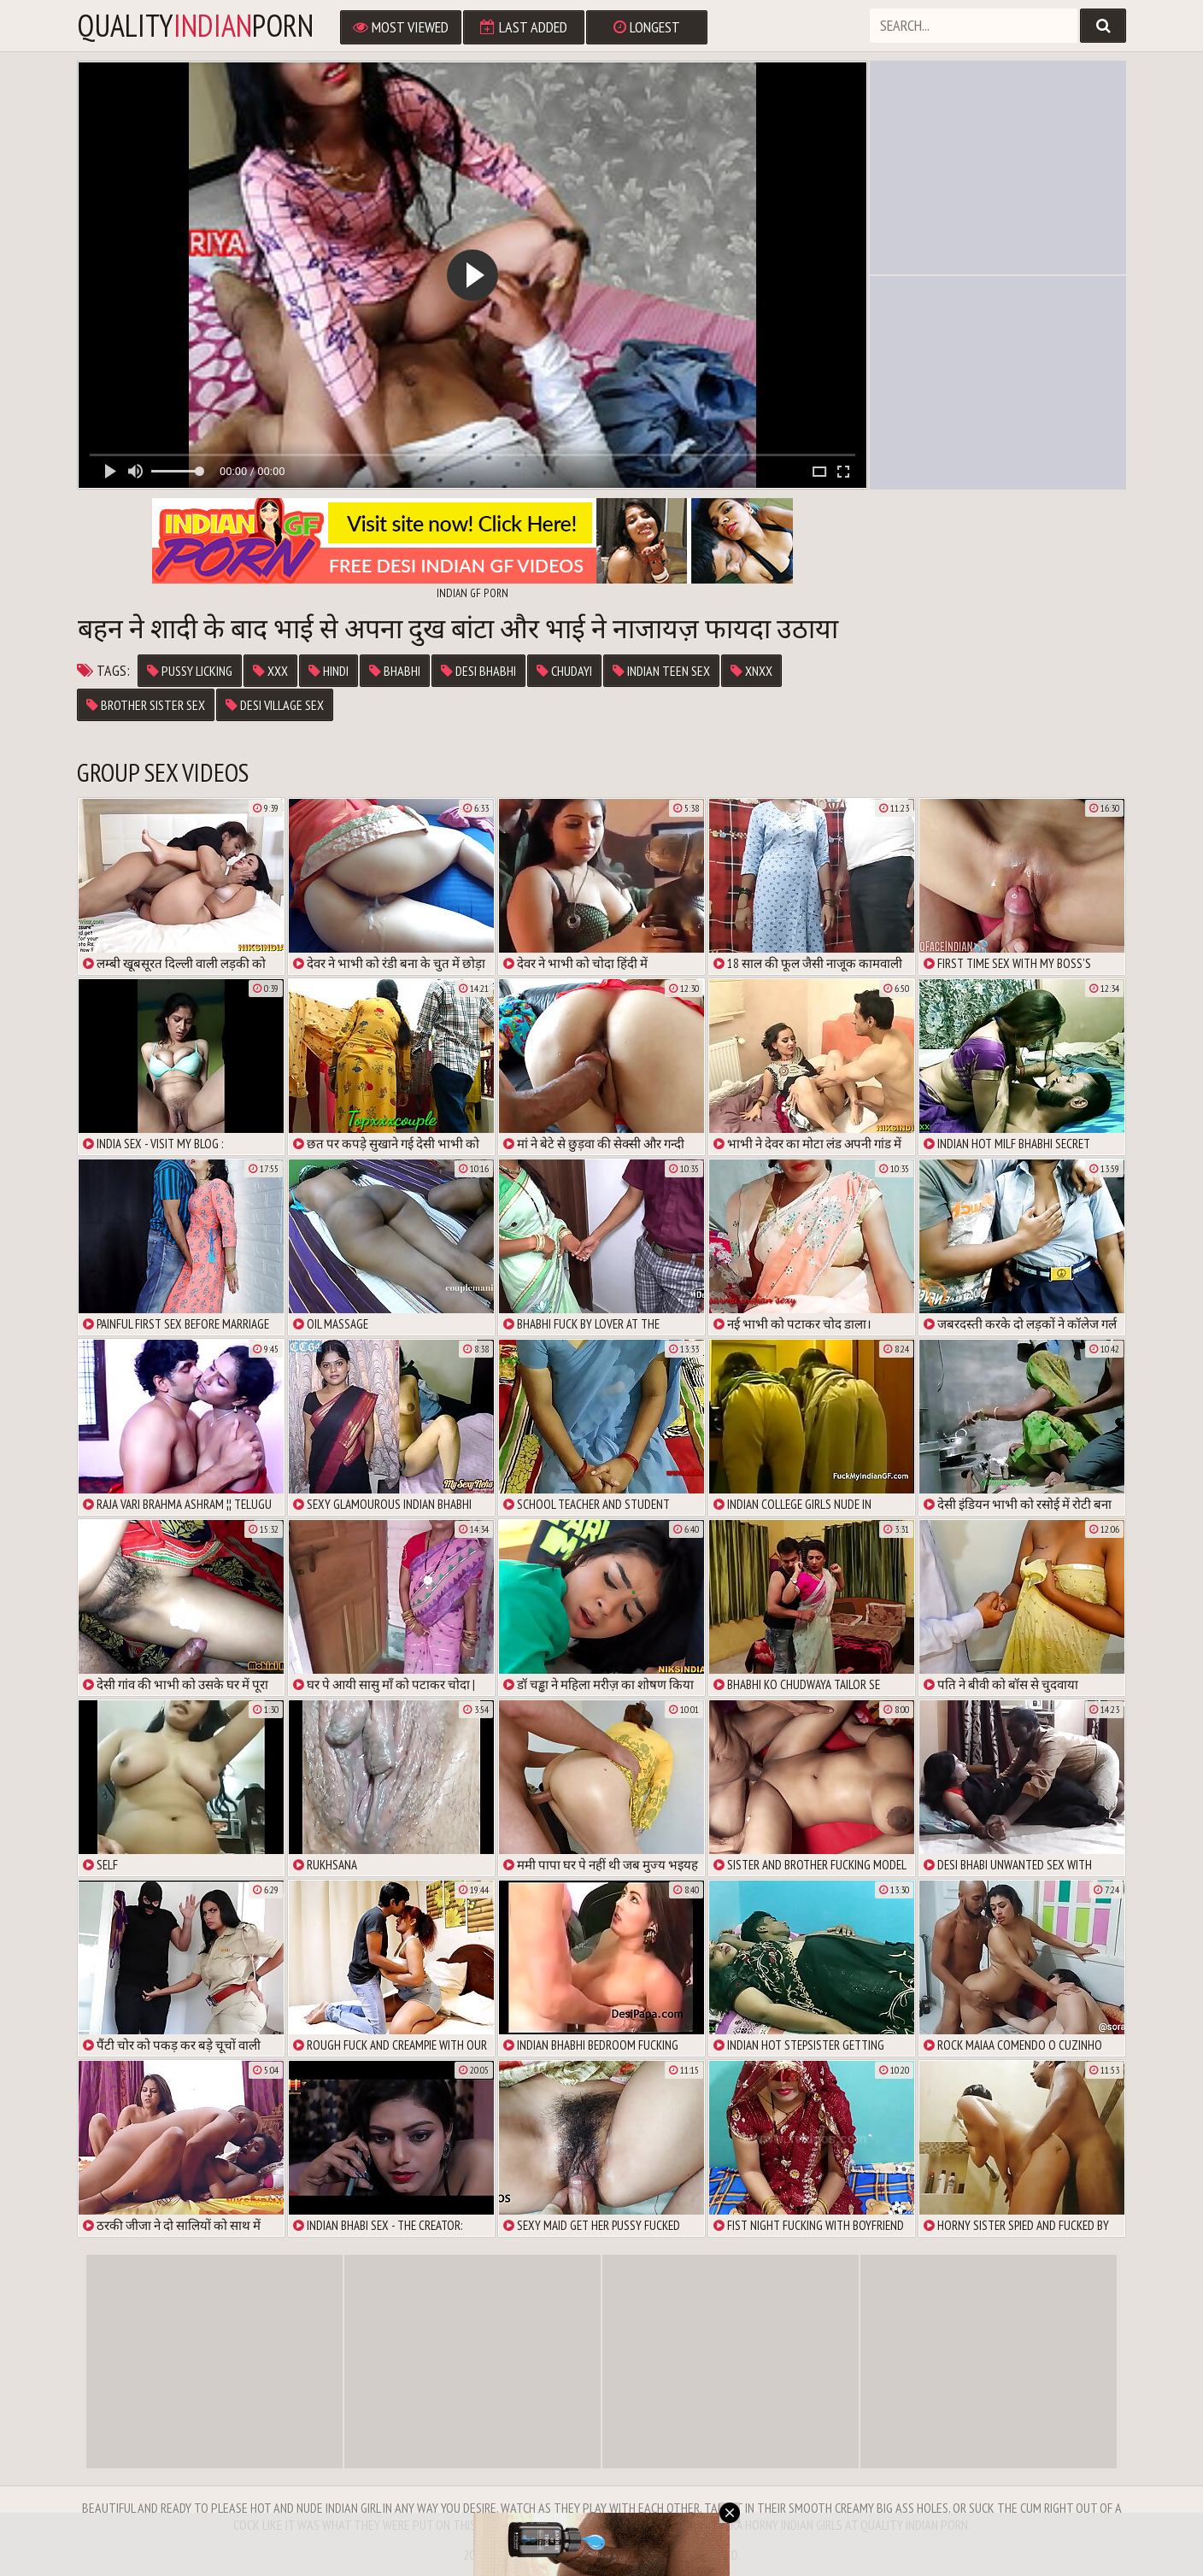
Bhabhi (394, 670)
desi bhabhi (478, 670)
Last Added (523, 27)
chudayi (564, 670)
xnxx (751, 670)
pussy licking (189, 670)
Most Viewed (401, 27)
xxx (270, 670)
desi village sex (275, 704)
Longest (646, 27)
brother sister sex (145, 704)
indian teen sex (661, 670)
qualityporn (195, 26)
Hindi (328, 670)
